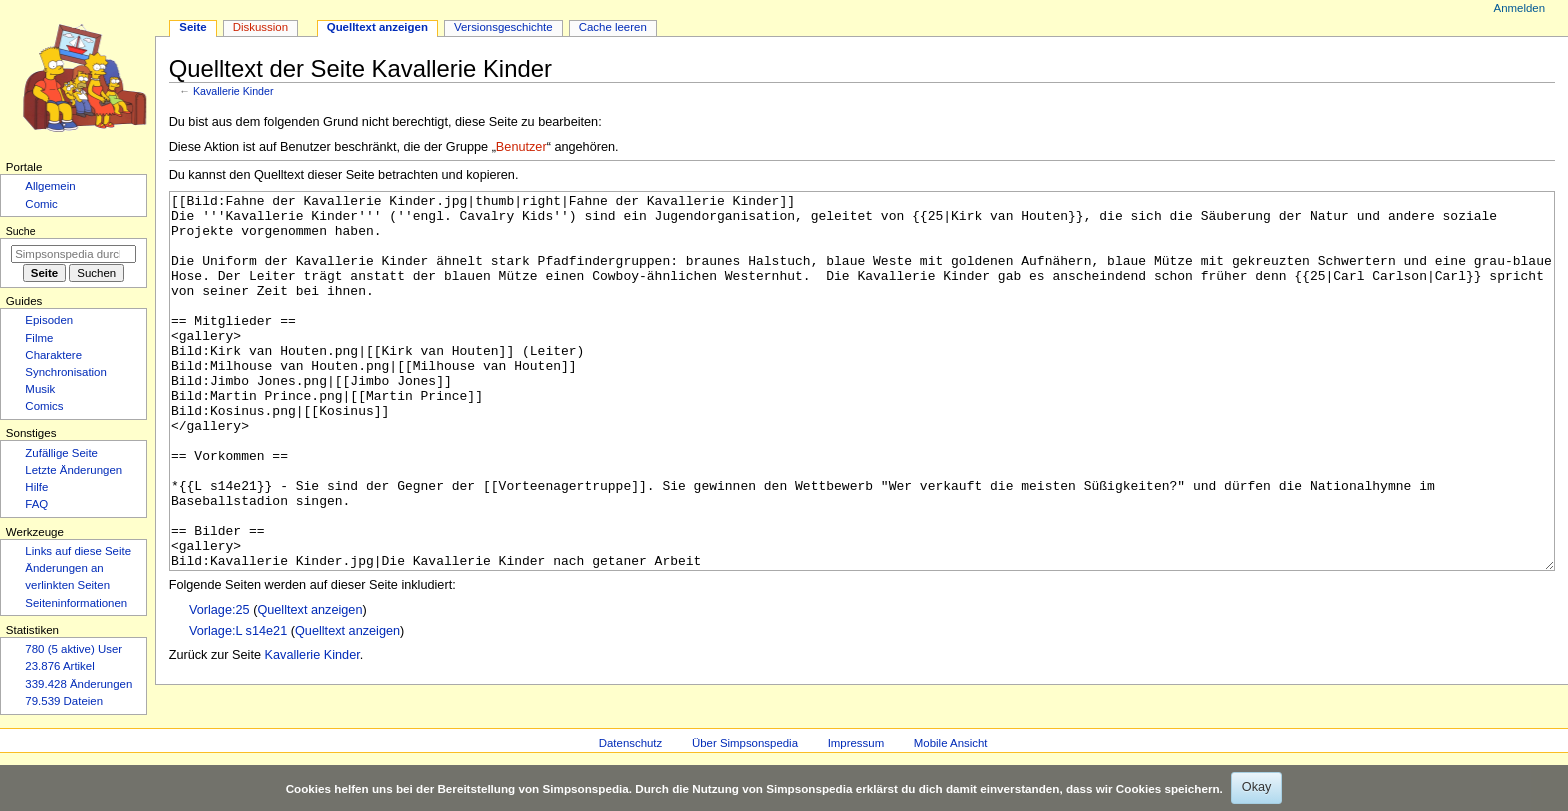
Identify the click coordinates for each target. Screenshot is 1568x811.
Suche (21, 231)
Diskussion (260, 27)
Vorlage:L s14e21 (238, 706)
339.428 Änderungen (78, 684)
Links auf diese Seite (78, 551)
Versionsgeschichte (503, 27)
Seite (192, 27)
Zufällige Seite (61, 453)
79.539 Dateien (64, 701)
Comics (44, 406)
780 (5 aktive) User (73, 649)
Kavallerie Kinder (233, 91)
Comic (41, 204)
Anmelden (1520, 8)
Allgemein (50, 186)
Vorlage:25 (219, 685)
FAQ (36, 504)
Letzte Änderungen (73, 470)
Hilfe (36, 487)
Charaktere (53, 355)
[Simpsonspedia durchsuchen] (73, 254)
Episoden (49, 320)
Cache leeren (613, 27)
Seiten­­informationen (76, 603)
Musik (40, 389)
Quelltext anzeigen (309, 685)
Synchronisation (66, 372)
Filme (39, 338)
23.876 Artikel (59, 666)
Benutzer (521, 147)
